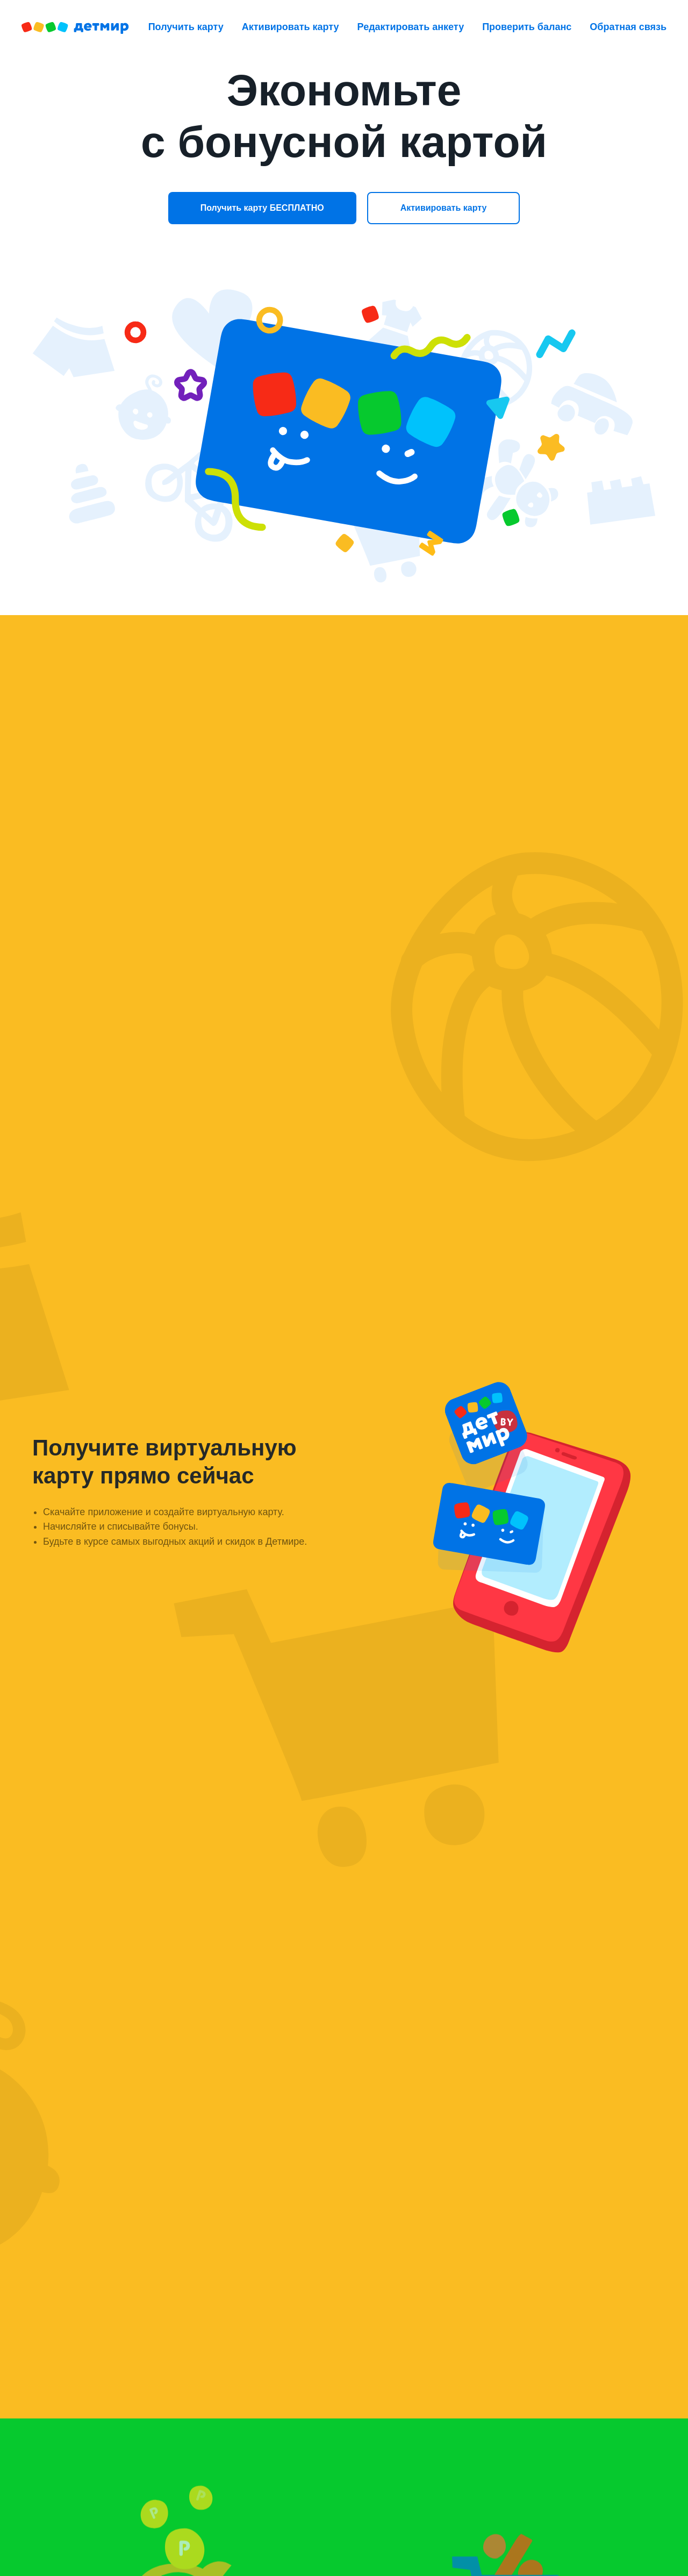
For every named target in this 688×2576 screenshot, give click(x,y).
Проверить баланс (526, 27)
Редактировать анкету (410, 27)
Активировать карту (290, 27)
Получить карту (186, 27)
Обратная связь (628, 27)
